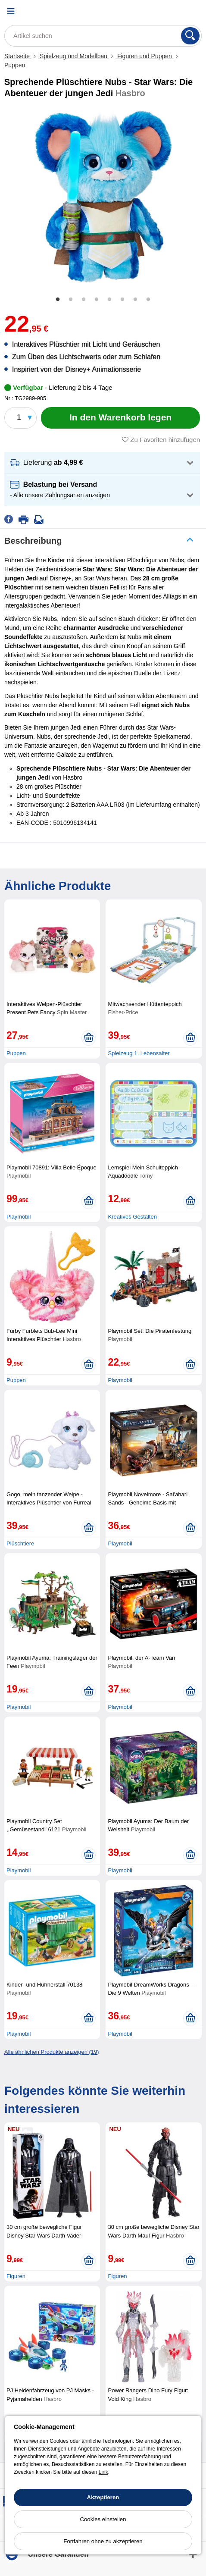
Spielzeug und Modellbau (73, 56)
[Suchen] (190, 35)
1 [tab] (57, 299)
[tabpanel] (103, 196)
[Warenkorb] (195, 11)
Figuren (15, 2276)
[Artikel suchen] (103, 36)
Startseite (17, 56)
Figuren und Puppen (144, 56)
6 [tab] (122, 299)
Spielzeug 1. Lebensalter (138, 1053)
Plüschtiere (20, 1543)
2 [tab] (70, 299)
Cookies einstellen (103, 2519)
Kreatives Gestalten (132, 1216)
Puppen (14, 65)
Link (103, 2472)
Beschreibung (33, 540)
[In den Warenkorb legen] (120, 418)
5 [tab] (109, 299)
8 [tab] (148, 299)
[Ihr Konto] (173, 11)
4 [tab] (96, 299)
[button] (102, 463)
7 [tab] (135, 299)
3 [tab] (83, 299)
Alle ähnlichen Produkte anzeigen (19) (51, 2052)
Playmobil (18, 1216)
